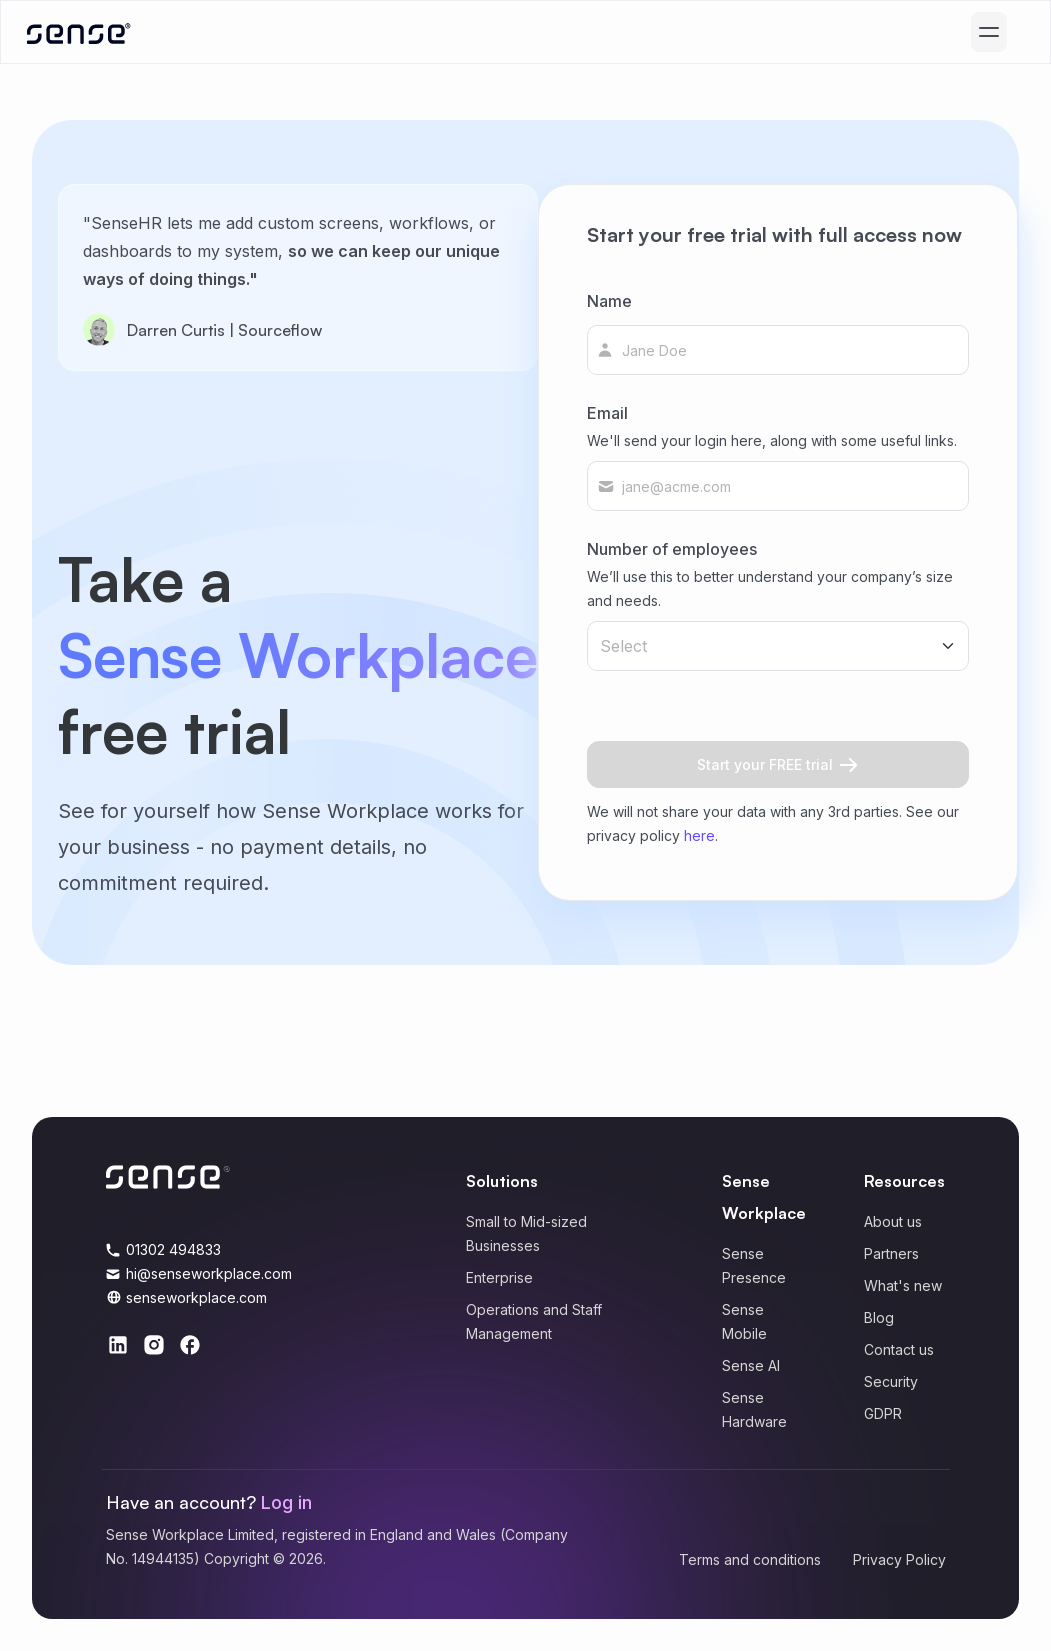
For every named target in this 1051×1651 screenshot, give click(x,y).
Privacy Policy (899, 1559)
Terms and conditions (750, 1559)
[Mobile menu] (989, 32)
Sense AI (751, 1365)
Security (891, 1381)
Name (609, 301)
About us (893, 1221)
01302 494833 (173, 1249)
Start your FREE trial (777, 764)
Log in (286, 1502)
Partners (891, 1253)
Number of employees (778, 576)
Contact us (899, 1349)
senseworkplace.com (196, 1297)
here (699, 835)
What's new (903, 1285)
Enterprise (499, 1277)
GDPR (883, 1413)
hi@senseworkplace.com (209, 1273)
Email (772, 428)
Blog (879, 1317)
